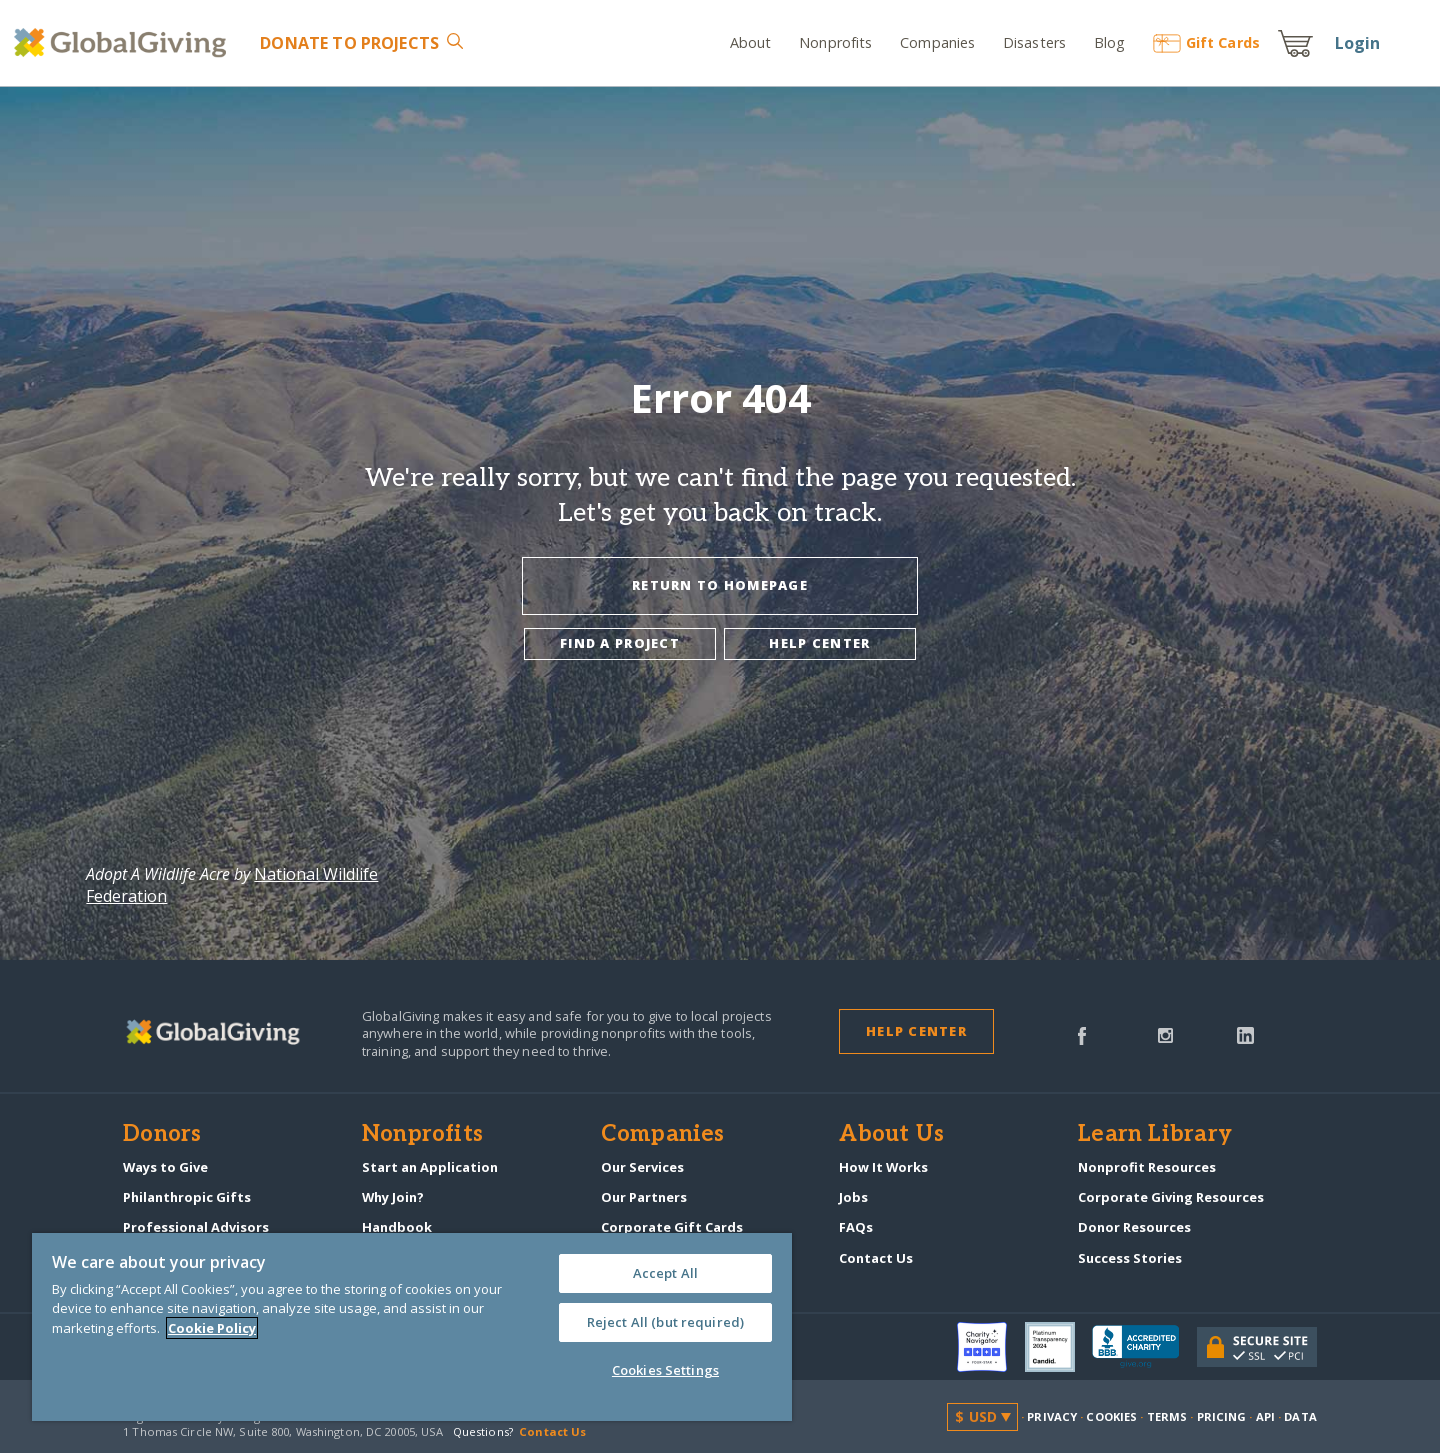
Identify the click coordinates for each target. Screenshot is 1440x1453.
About (751, 42)
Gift (1206, 42)
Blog (1110, 42)
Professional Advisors (196, 1227)
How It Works (883, 1167)
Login (1358, 43)
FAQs (856, 1227)
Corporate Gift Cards (672, 1227)
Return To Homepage (720, 585)
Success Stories (1130, 1258)
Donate (349, 43)
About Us (891, 1135)
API (1265, 1416)
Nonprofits (835, 42)
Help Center (916, 1031)
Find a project (620, 643)
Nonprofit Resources (1147, 1167)
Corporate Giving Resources (1171, 1197)
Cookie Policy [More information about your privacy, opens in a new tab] (212, 1328)
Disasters (1034, 42)
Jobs (853, 1197)
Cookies (1111, 1416)
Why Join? (393, 1197)
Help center (819, 643)
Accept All (665, 1273)
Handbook (397, 1227)
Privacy (1052, 1416)
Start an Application (430, 1167)
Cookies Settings (665, 1370)
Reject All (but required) (665, 1322)
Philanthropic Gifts (187, 1197)
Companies (937, 42)
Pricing (1222, 1416)
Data (1300, 1416)
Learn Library (1155, 1135)
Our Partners (644, 1197)
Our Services (642, 1167)
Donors (162, 1135)
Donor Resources (1134, 1227)
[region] (412, 1327)
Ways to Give (165, 1167)
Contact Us (876, 1258)
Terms (1167, 1416)
